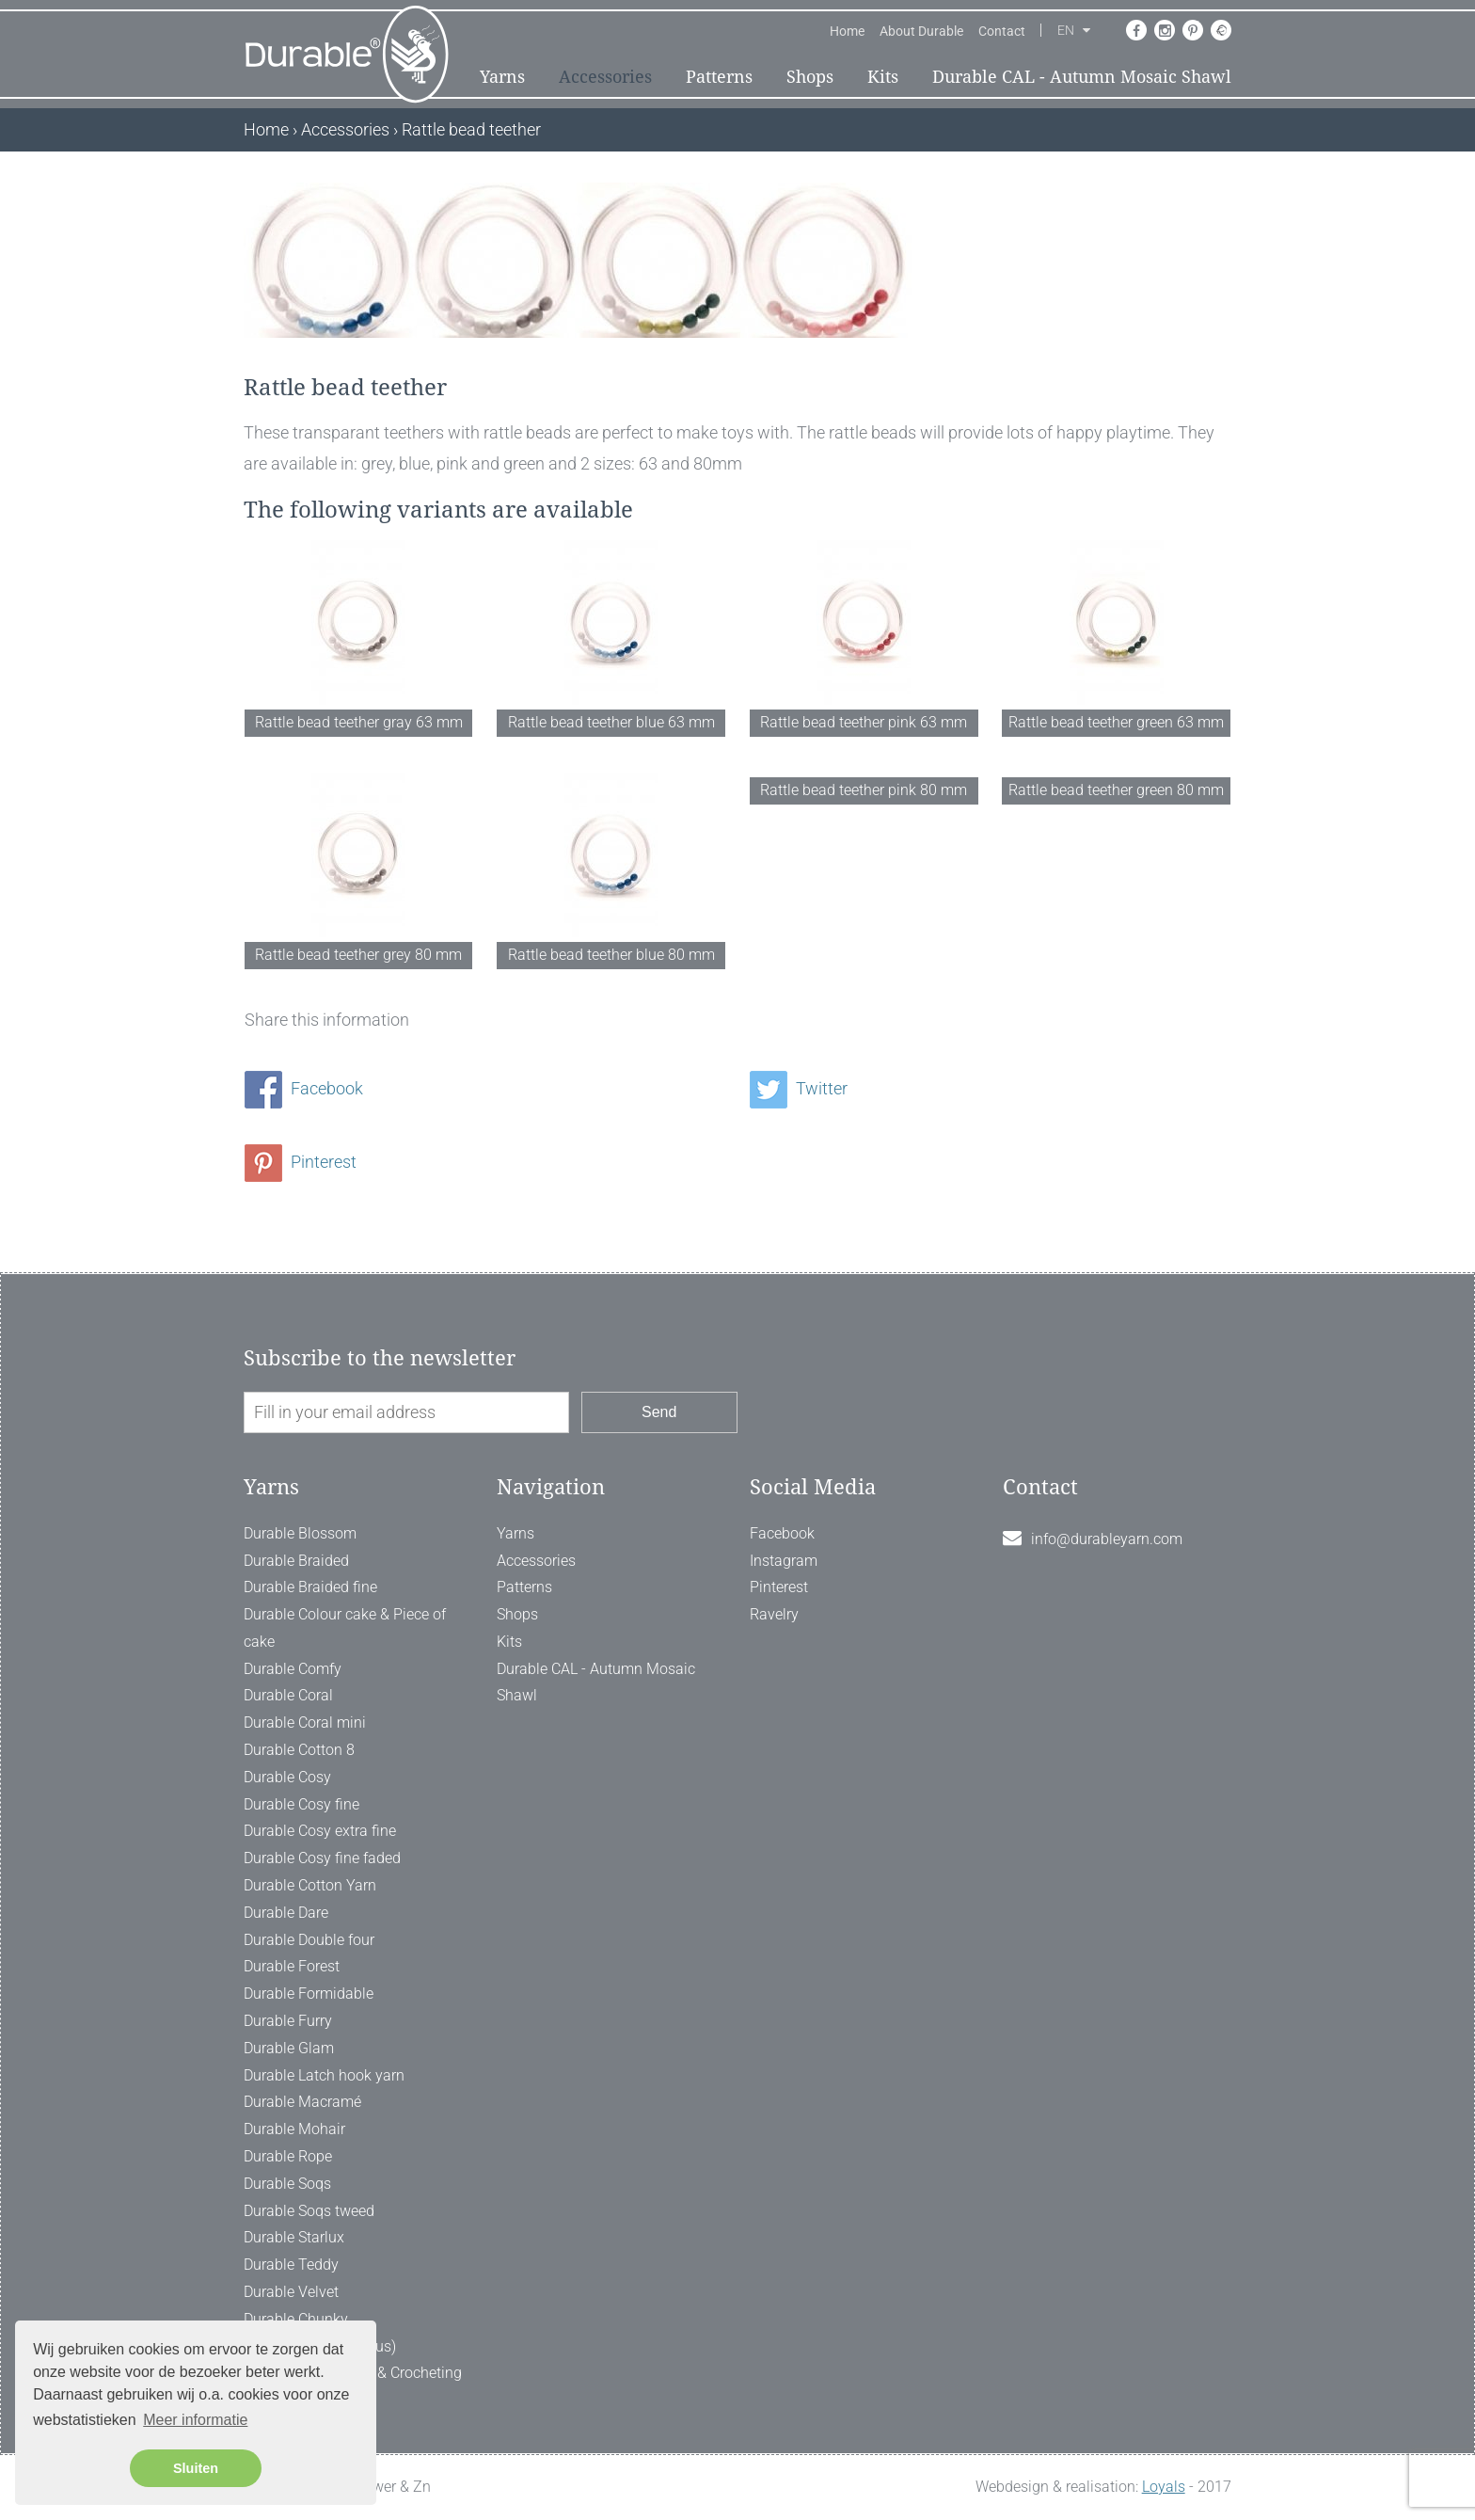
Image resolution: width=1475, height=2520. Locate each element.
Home (847, 31)
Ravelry (774, 1614)
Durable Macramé (302, 2102)
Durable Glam (289, 2048)
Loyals (1163, 2487)
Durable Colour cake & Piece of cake (345, 1628)
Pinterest (301, 1162)
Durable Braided (296, 1561)
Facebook (304, 1088)
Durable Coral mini (305, 1722)
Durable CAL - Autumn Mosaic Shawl (1081, 77)
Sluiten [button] (195, 2468)
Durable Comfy (292, 1669)
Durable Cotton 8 (299, 1750)
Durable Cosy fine (301, 1804)
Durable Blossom (300, 1533)
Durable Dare (286, 1913)
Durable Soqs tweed (309, 2211)
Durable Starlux (294, 2237)
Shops (809, 77)
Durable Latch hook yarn (324, 2075)
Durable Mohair (294, 2129)
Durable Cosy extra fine (320, 1831)
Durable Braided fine (310, 1587)
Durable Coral (288, 1695)
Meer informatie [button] (195, 2420)
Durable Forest (292, 1966)
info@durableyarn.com (1106, 1539)
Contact (1001, 31)
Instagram (783, 1561)
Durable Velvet (291, 2292)
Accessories (605, 77)
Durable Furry (288, 2021)
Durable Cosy (287, 1777)
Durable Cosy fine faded (322, 1858)
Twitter (799, 1088)
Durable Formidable (308, 1993)
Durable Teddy (291, 2264)
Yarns (502, 77)
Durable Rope (288, 2156)
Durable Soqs (287, 2184)
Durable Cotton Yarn (310, 1885)
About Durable (921, 31)
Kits (882, 77)
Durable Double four (309, 1940)
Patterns (719, 77)
